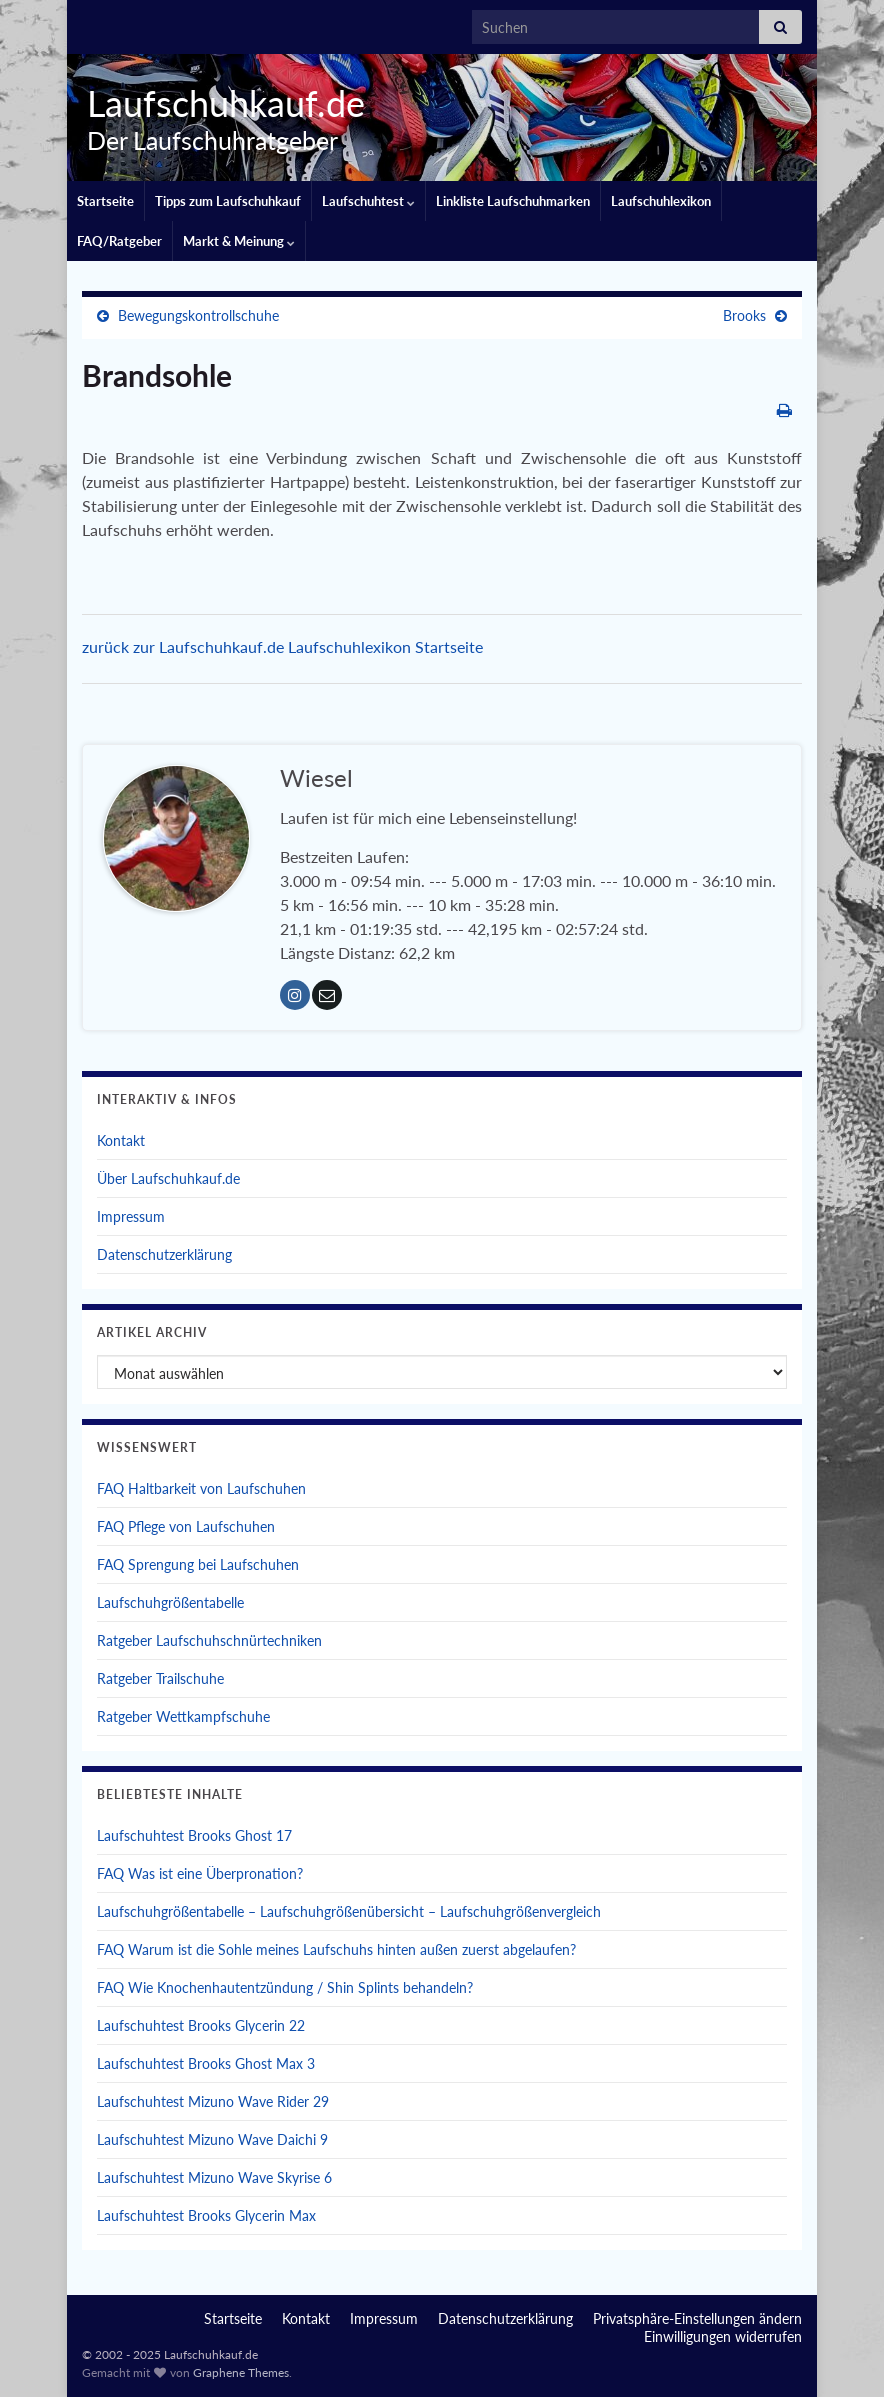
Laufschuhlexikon (661, 201)
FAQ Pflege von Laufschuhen (186, 1526)
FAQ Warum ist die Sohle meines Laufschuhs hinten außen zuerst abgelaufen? (336, 1949)
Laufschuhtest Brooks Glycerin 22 (201, 2025)
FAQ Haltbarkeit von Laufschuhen (201, 1488)
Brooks (744, 315)
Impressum (131, 1216)
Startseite (105, 201)
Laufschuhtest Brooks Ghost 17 (194, 1835)
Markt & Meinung (239, 241)
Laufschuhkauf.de (218, 103)
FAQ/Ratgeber (119, 241)
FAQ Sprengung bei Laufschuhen (198, 1564)
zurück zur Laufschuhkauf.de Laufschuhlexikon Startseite (282, 646)
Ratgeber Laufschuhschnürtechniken (209, 1640)
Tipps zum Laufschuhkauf (228, 201)
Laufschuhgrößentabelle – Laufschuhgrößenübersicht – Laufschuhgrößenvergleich (349, 1911)
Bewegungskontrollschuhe (198, 315)
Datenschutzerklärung (164, 1254)
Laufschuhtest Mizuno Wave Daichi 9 (212, 2139)
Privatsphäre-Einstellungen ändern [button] (697, 2318)
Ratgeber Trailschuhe (160, 1678)
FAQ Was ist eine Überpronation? (200, 1873)
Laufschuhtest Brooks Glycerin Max (206, 2215)
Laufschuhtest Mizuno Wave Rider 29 (213, 2101)
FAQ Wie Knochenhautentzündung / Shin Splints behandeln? (285, 1987)
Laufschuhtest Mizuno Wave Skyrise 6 (214, 2177)
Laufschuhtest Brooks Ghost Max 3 (206, 2063)
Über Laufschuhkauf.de (168, 1178)
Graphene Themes (241, 2372)
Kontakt (121, 1140)
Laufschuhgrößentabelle (170, 1602)
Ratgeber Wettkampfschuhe (183, 1716)
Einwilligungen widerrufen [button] (723, 2336)
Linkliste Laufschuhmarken (513, 201)
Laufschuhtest (368, 201)
